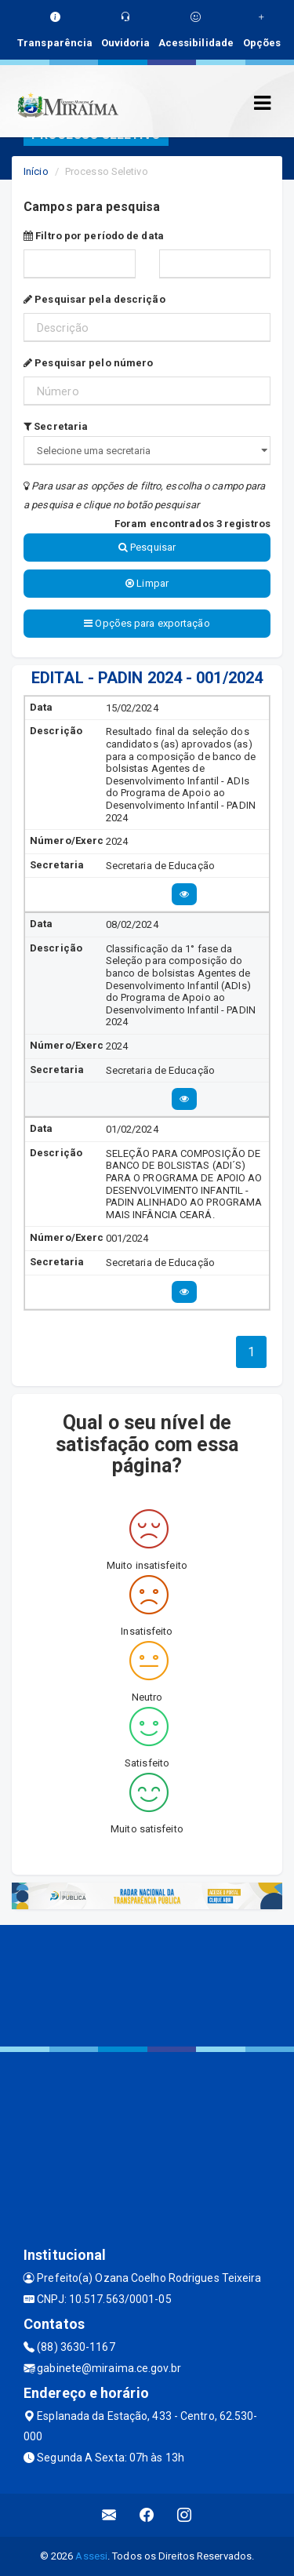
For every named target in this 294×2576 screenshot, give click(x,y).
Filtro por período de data (94, 236)
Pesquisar (147, 547)
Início (36, 171)
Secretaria (56, 426)
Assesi (91, 2556)
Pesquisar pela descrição (94, 299)
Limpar (147, 583)
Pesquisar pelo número (88, 363)
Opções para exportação (146, 623)
